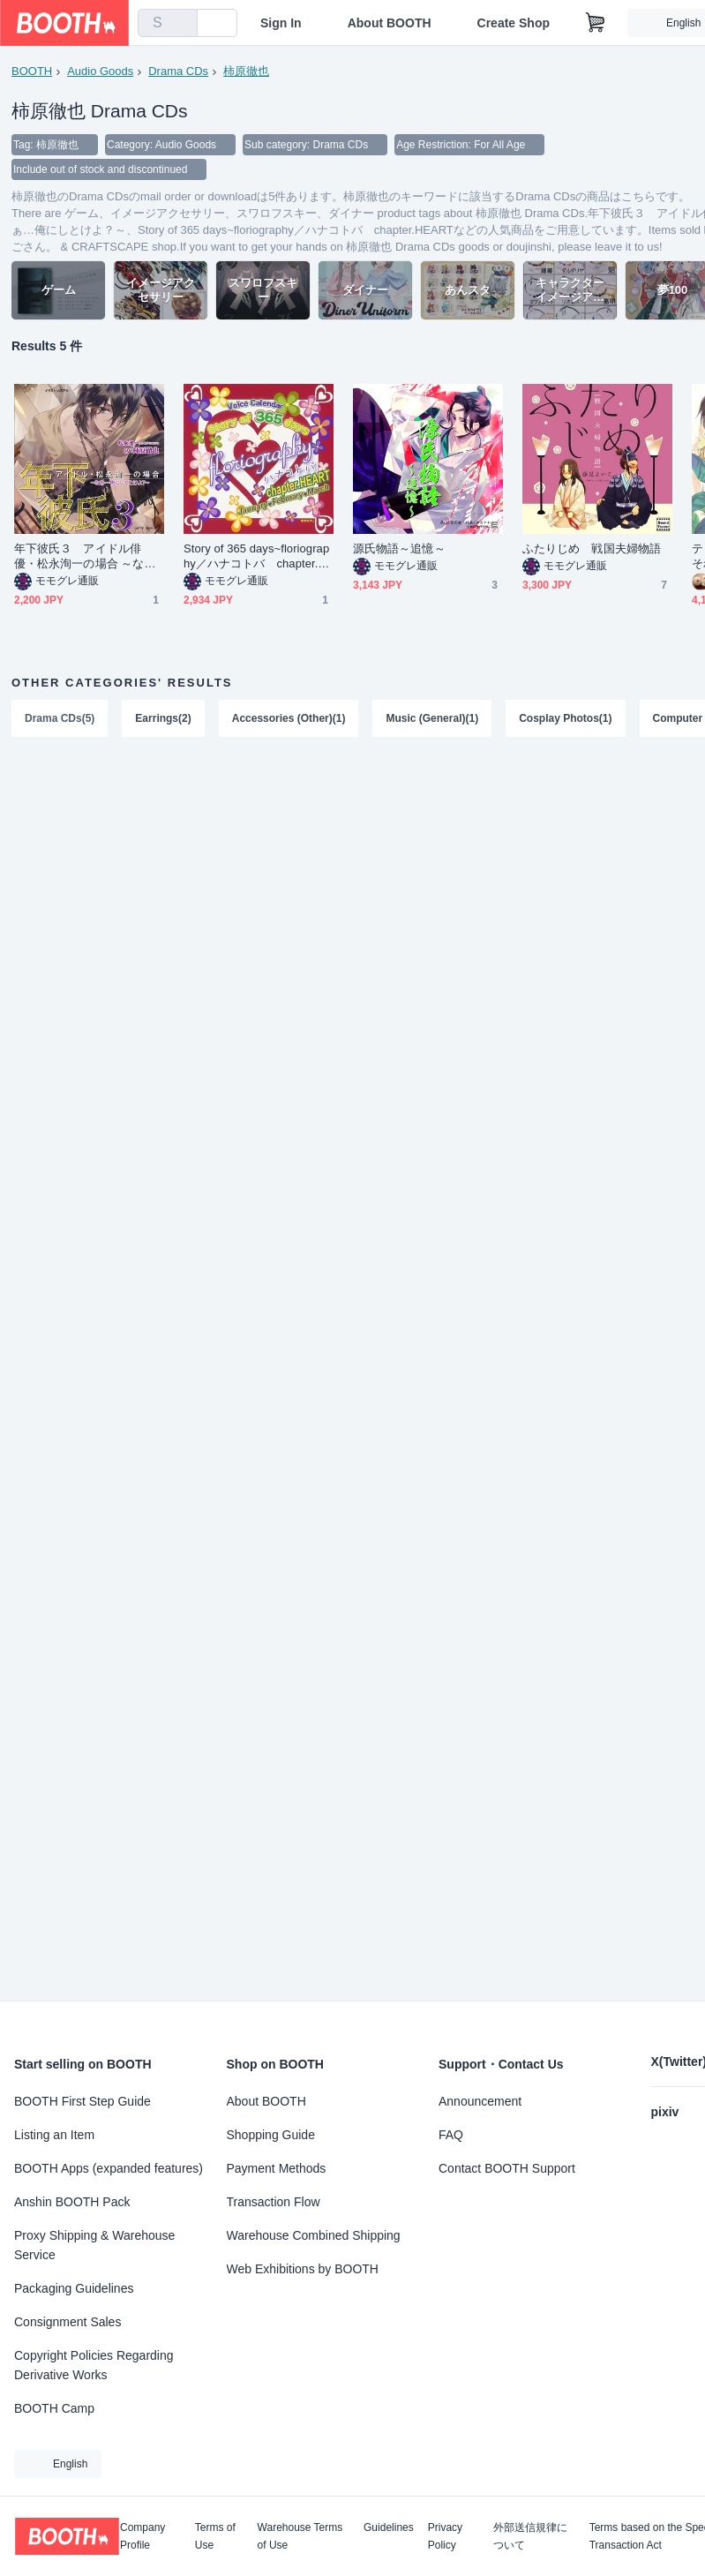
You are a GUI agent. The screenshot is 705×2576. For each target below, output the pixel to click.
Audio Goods (100, 71)
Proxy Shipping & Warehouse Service (94, 2245)
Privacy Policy (445, 2536)
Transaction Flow (273, 2202)
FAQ (451, 2135)
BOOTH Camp (54, 2408)
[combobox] (168, 23)
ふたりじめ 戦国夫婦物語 (591, 548)
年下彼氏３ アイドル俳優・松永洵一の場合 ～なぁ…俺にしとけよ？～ (79, 556)
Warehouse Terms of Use (300, 2536)
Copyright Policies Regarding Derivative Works (94, 2365)
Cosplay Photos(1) (565, 718)
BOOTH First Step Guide (82, 2101)
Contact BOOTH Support (507, 2168)
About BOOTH (389, 23)
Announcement (480, 2101)
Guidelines (389, 2528)
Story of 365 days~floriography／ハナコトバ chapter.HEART (256, 556)
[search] (180, 23)
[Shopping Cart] (596, 23)
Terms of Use (215, 2536)
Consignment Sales (67, 2322)
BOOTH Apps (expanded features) (108, 2168)
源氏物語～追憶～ (399, 548)
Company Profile (142, 2536)
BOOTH (31, 71)
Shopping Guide (271, 2135)
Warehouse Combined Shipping (314, 2235)
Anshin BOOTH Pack (72, 2202)
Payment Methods (276, 2168)
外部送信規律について (530, 2536)
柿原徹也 (246, 71)
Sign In (281, 23)
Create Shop (513, 23)
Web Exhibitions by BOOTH (303, 2269)
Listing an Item (54, 2135)
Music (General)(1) (432, 718)
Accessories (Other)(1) (289, 718)
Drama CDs (178, 71)
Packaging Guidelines (73, 2288)
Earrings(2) (163, 718)
